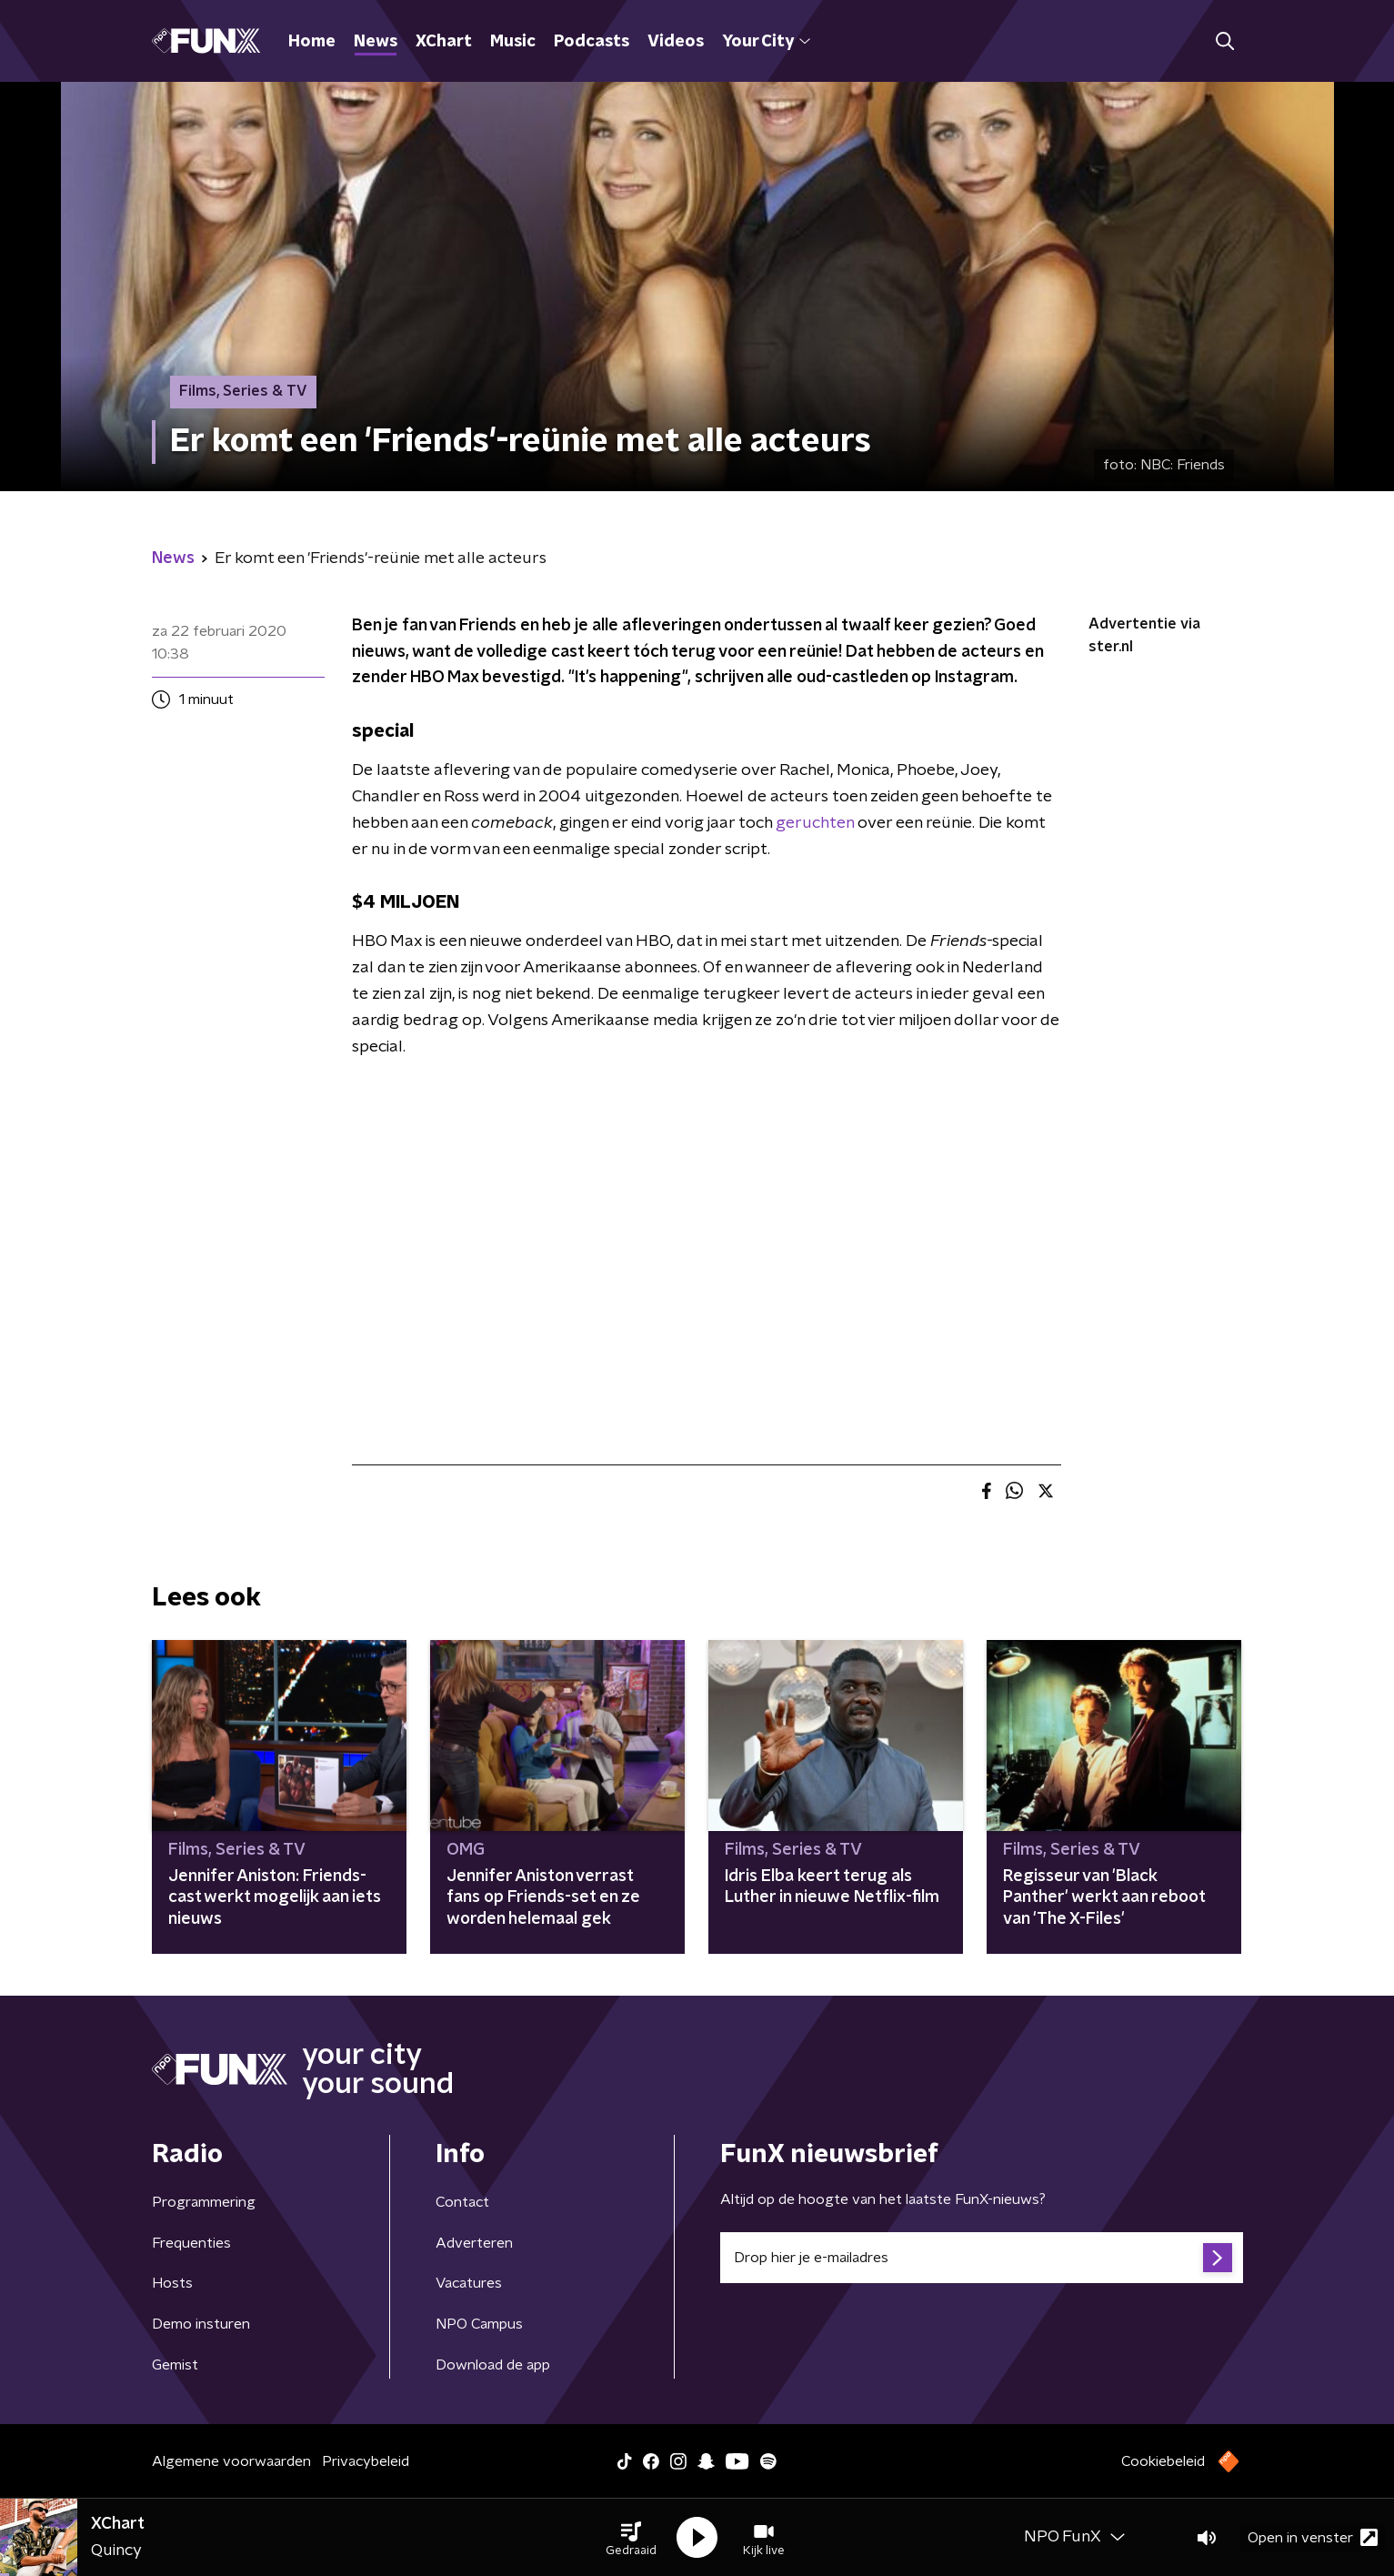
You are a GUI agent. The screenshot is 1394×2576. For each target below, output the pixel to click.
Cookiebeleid (1163, 2461)
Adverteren (474, 2243)
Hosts (172, 2283)
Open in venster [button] (1313, 2537)
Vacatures (469, 2283)
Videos (675, 42)
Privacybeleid (365, 2461)
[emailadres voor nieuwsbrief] (981, 2257)
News (375, 42)
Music (513, 42)
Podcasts (591, 42)
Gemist (175, 2365)
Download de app (493, 2365)
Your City (766, 42)
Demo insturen (201, 2324)
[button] (631, 2538)
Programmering (204, 2202)
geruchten (815, 823)
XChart (444, 42)
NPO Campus (479, 2324)
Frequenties (191, 2243)
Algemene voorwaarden (231, 2461)
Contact (462, 2202)
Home (312, 42)
